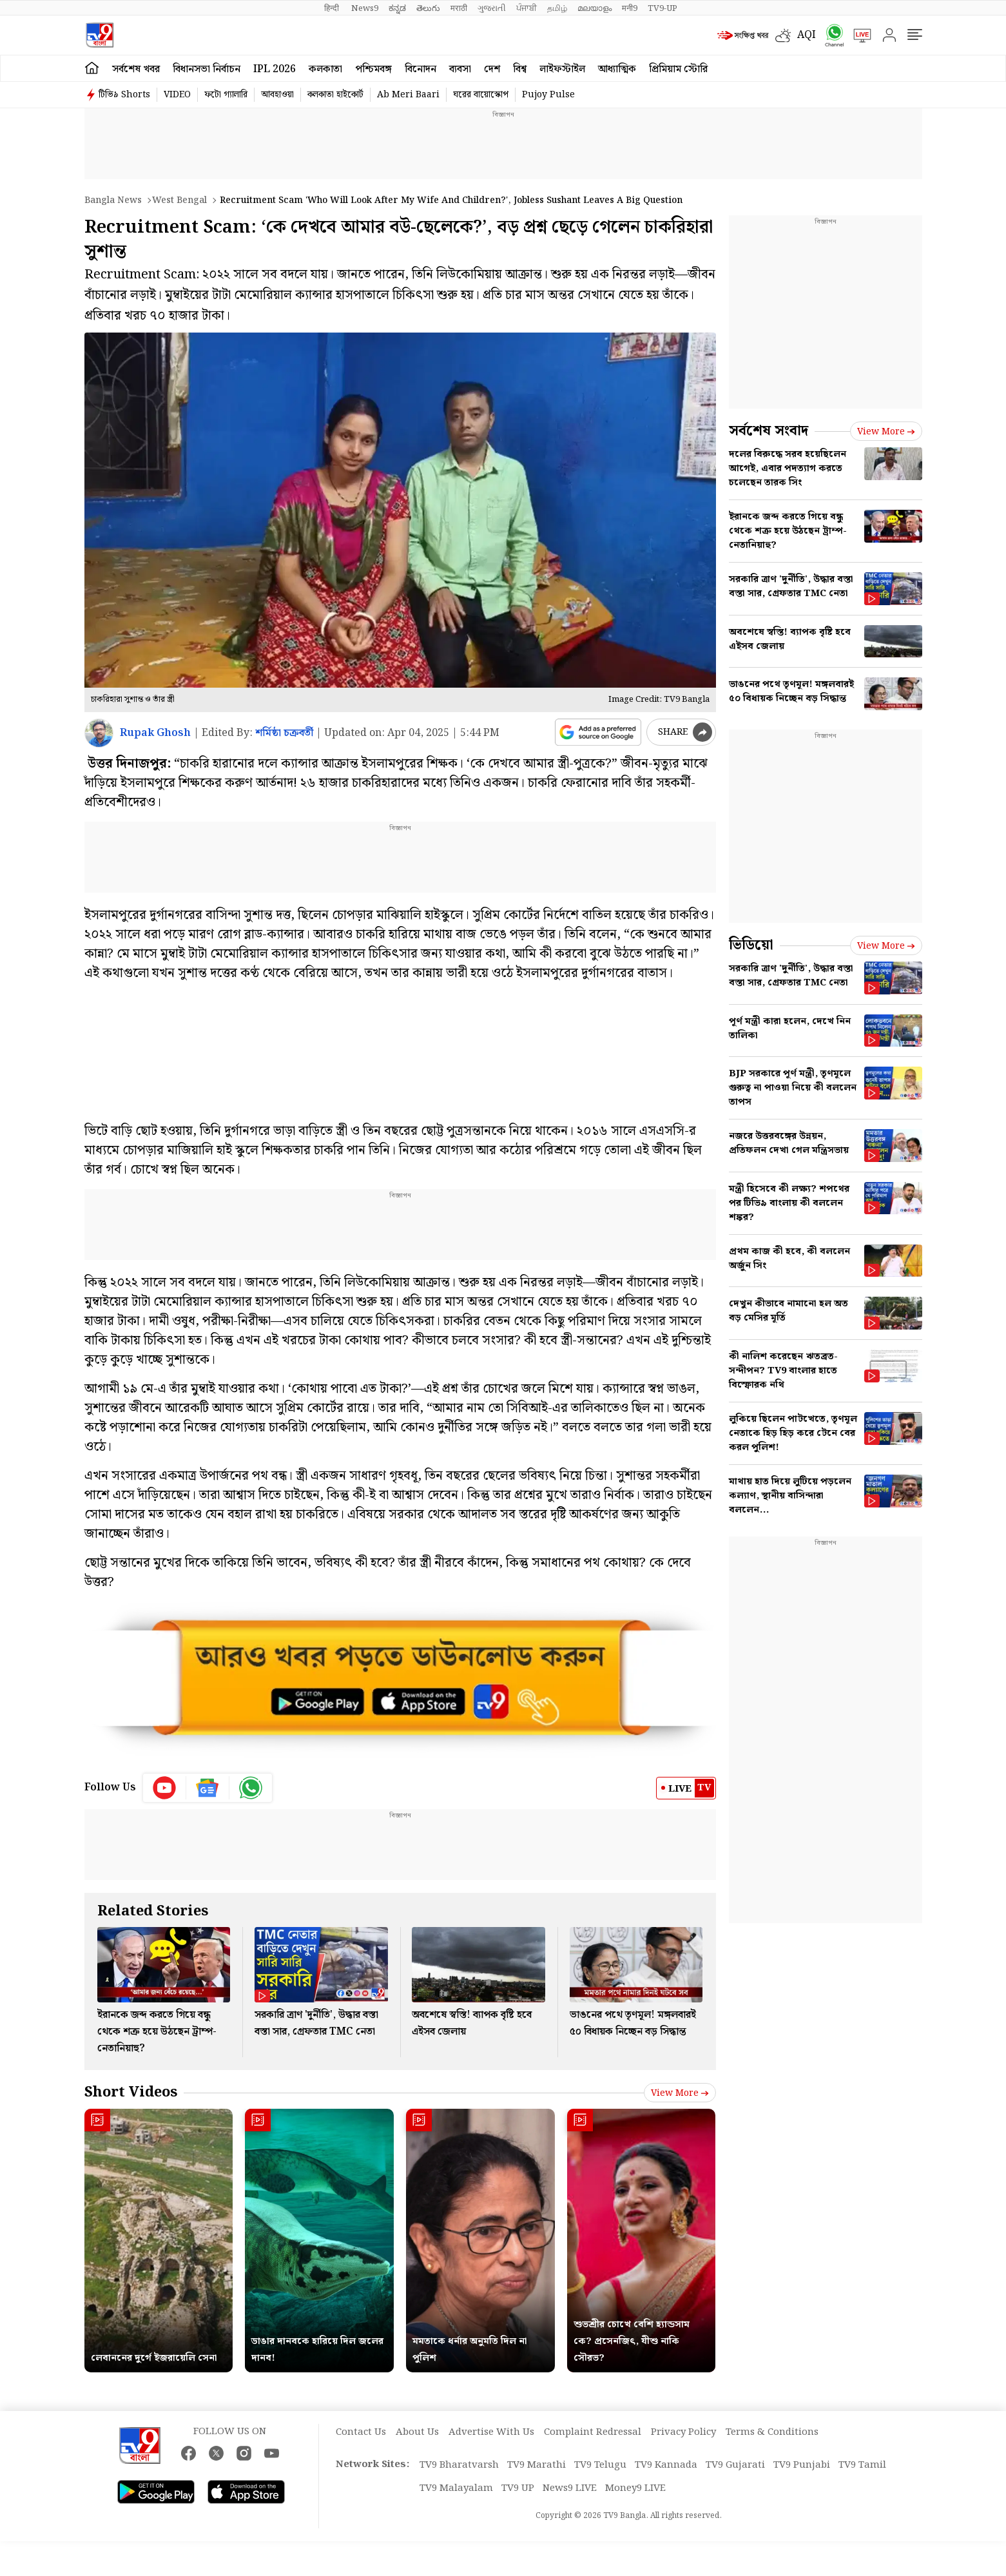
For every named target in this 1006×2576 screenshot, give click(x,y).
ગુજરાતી (492, 8)
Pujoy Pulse (548, 95)
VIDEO (177, 95)
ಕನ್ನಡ (397, 8)
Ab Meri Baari (408, 95)
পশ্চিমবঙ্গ (373, 69)
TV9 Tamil (862, 2465)
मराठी (458, 8)
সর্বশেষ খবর (136, 69)
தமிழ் (557, 8)
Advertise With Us (491, 2432)
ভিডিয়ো (751, 945)
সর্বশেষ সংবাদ (768, 431)
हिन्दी (332, 8)
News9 (364, 8)
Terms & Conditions (772, 2432)
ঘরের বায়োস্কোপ (480, 95)
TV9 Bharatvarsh (459, 2465)
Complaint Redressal (592, 2432)
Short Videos (130, 2092)
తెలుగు (428, 8)
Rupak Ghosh (155, 733)
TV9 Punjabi (801, 2465)
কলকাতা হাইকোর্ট (335, 95)
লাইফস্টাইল (562, 69)
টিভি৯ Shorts (124, 95)
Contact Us (361, 2432)
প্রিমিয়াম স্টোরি (678, 69)
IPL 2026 (274, 69)
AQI (806, 35)
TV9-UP (662, 8)
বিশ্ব (520, 69)
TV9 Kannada (666, 2465)
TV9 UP (517, 2488)
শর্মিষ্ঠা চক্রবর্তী (284, 733)
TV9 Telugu (600, 2465)
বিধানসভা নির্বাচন (206, 69)
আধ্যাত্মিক (617, 69)
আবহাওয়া (277, 95)
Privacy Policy (683, 2432)
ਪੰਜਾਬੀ (526, 8)
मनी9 (629, 8)
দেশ (492, 69)
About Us (417, 2432)
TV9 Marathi (536, 2465)
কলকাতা (325, 69)
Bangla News (113, 200)
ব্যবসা (460, 69)
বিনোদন (420, 69)
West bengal (179, 200)
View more (680, 2093)
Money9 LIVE (635, 2488)
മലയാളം (594, 8)
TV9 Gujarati (735, 2465)
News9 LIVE (570, 2488)
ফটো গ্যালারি (225, 95)
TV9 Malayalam (456, 2488)
